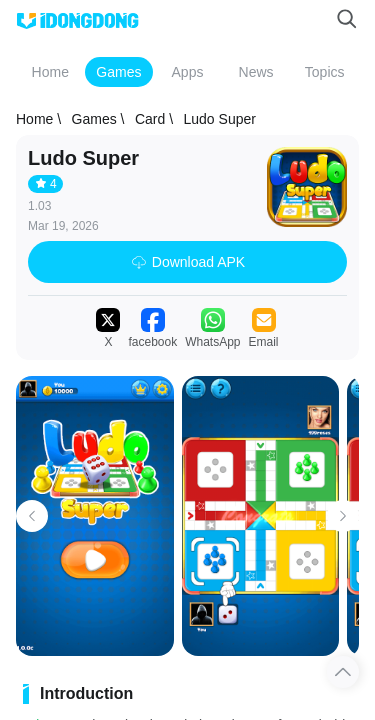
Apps (188, 72)
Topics (325, 72)
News (256, 72)
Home (50, 72)
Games (118, 72)
